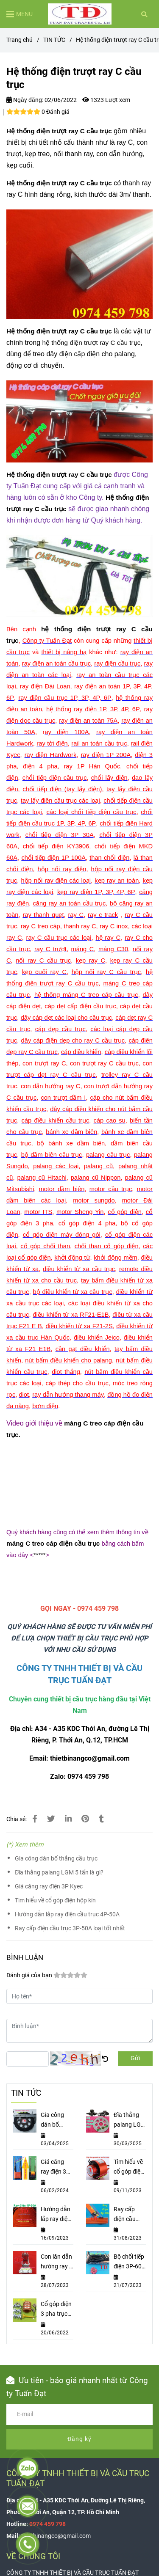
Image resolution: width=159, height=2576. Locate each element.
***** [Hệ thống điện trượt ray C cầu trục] (39, 1555)
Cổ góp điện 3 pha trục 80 (56, 2310)
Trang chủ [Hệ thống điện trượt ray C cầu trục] (19, 40)
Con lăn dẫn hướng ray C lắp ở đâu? (57, 2262)
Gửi (135, 2058)
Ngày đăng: (24, 100)
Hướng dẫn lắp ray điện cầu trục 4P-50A (67, 1914)
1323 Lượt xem (106, 100)
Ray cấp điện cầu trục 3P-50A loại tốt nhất (70, 1928)
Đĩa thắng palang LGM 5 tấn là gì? (59, 1872)
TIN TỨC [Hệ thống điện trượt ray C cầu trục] (54, 40)
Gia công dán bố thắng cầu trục (56, 1858)
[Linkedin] (68, 1819)
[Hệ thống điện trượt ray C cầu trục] (80, 14)
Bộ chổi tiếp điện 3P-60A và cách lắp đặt (129, 2262)
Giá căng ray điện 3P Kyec (49, 1886)
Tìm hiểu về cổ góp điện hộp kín (55, 1900)
